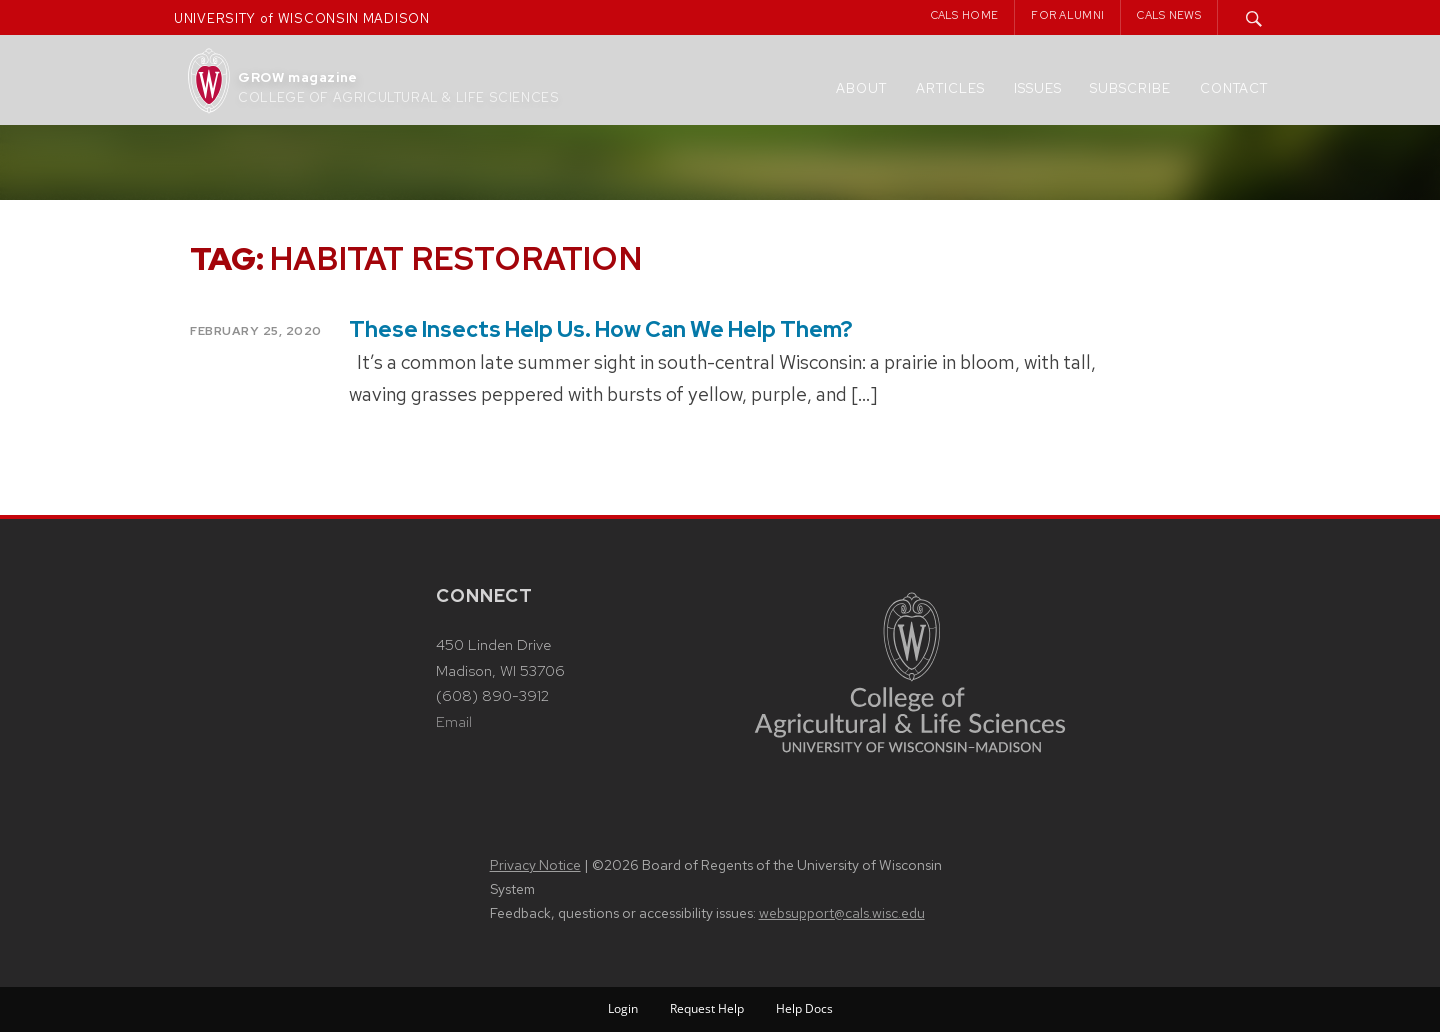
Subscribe (1130, 88)
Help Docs (804, 1008)
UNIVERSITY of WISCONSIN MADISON (302, 18)
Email (454, 722)
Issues (1038, 88)
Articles (950, 88)
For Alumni (1067, 15)
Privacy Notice (535, 865)
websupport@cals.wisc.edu (842, 913)
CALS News (1169, 15)
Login (623, 1008)
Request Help (707, 1008)
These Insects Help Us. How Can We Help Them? (601, 329)
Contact (1234, 88)
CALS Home (965, 15)
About (861, 88)
